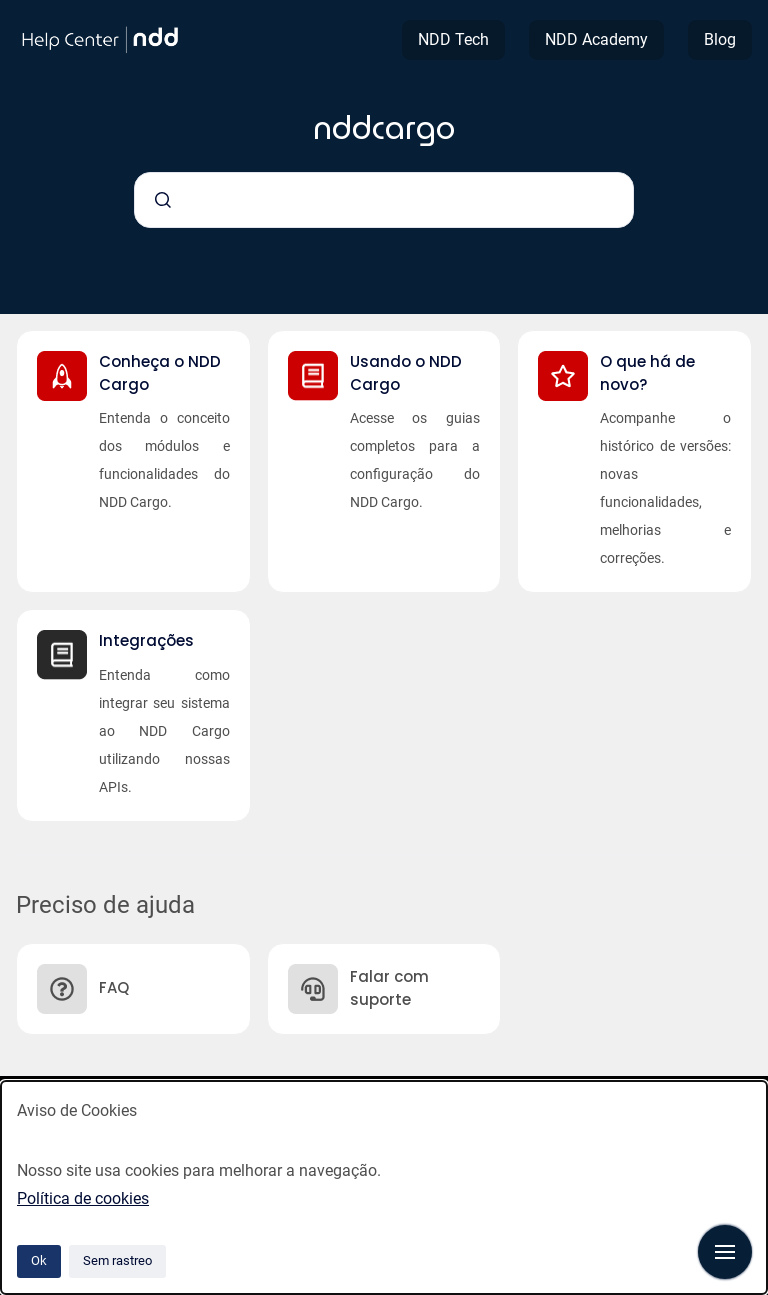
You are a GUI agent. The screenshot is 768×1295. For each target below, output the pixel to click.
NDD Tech (453, 39)
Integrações (146, 640)
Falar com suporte (389, 988)
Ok (39, 1260)
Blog (720, 39)
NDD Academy (596, 39)
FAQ (114, 987)
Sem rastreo (117, 1260)
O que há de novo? (647, 373)
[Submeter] (163, 200)
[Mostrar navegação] (725, 1252)
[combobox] (384, 200)
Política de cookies (83, 1198)
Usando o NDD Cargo (406, 373)
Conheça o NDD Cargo (160, 373)
